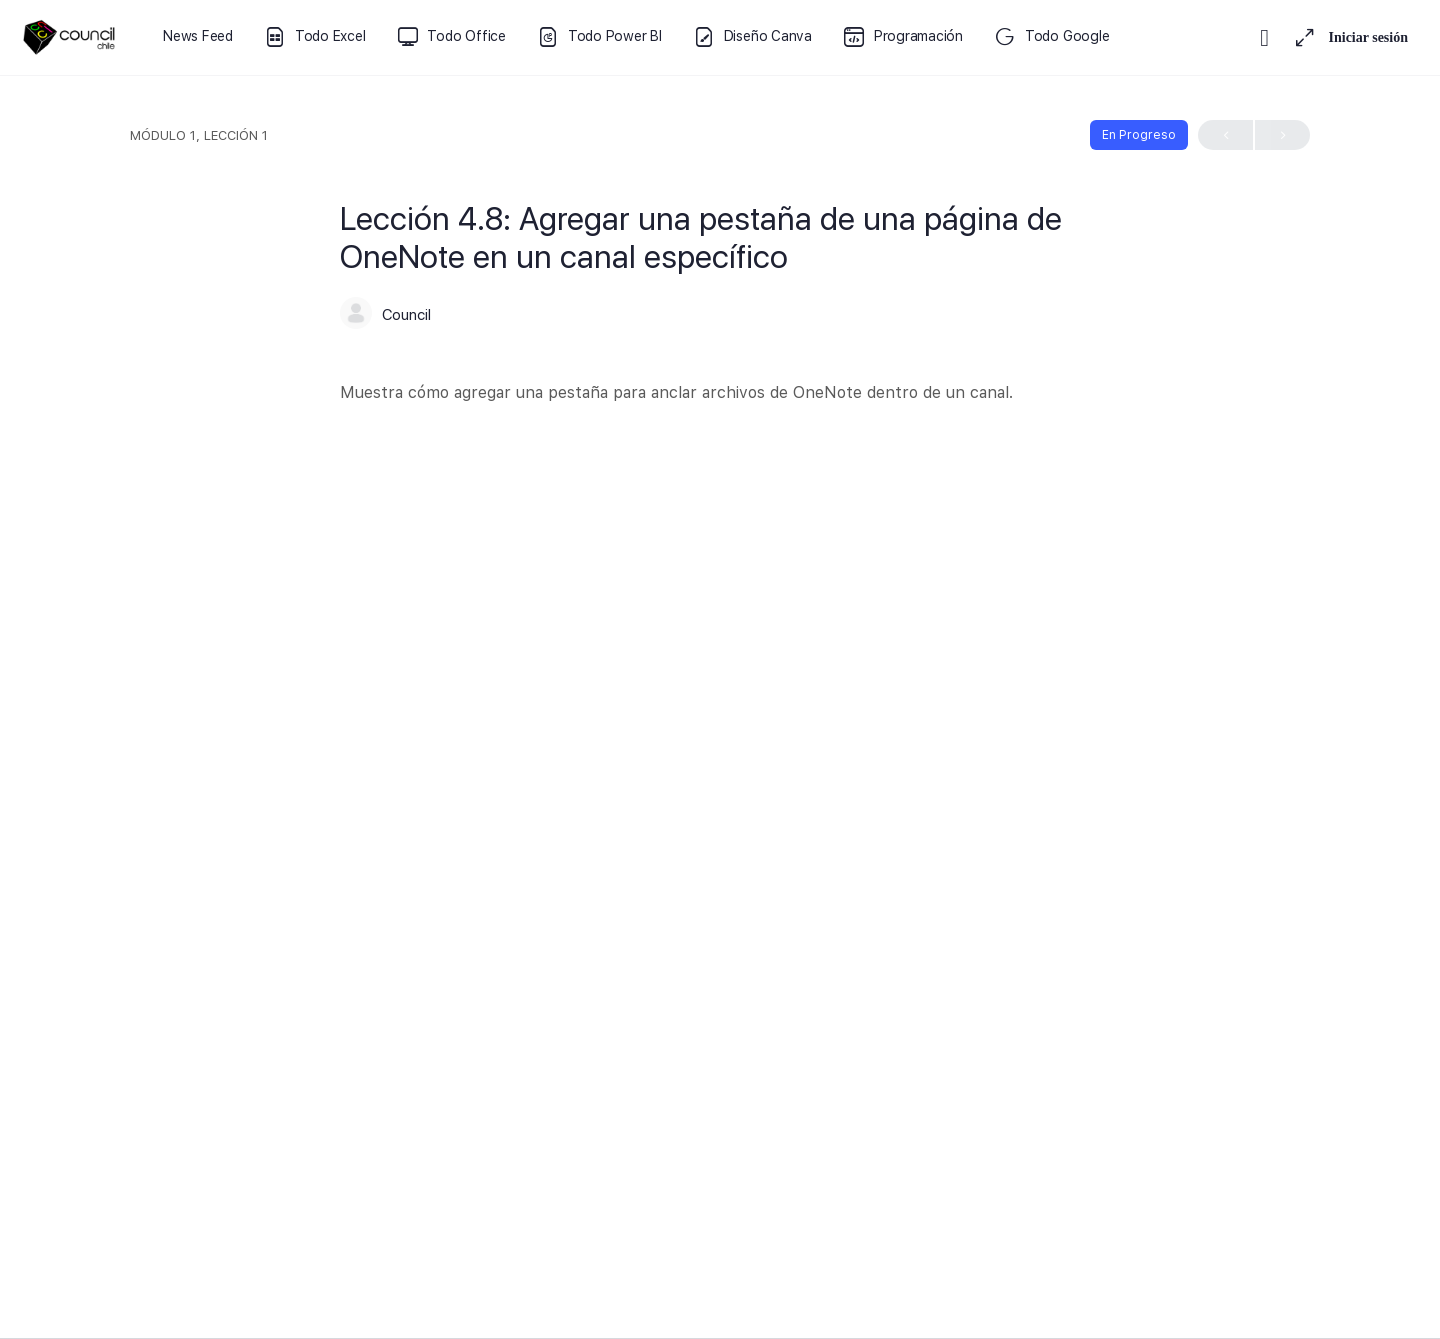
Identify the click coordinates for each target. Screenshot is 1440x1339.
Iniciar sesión (1368, 37)
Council (406, 315)
